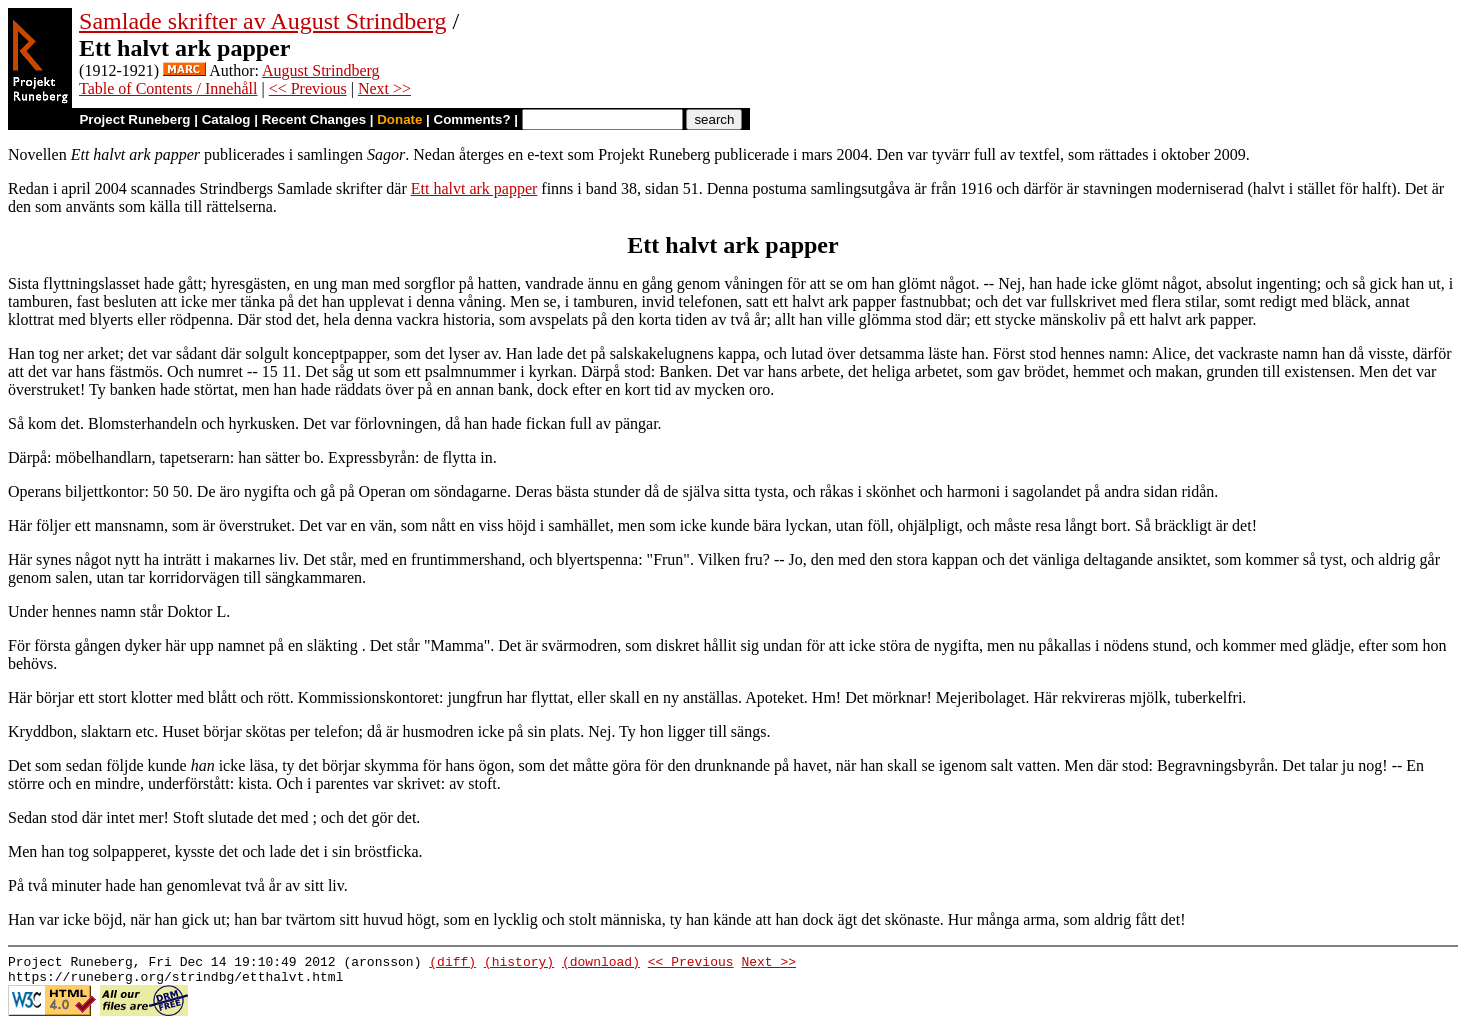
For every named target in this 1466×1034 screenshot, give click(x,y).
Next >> (384, 88)
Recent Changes (314, 119)
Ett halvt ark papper (474, 188)
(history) (519, 964)
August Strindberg (320, 70)
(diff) (452, 964)
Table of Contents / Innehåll (168, 88)
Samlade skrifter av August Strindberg (263, 21)
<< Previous (308, 88)
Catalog (226, 119)
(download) (601, 964)
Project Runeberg (134, 119)
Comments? (472, 119)
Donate (399, 119)
